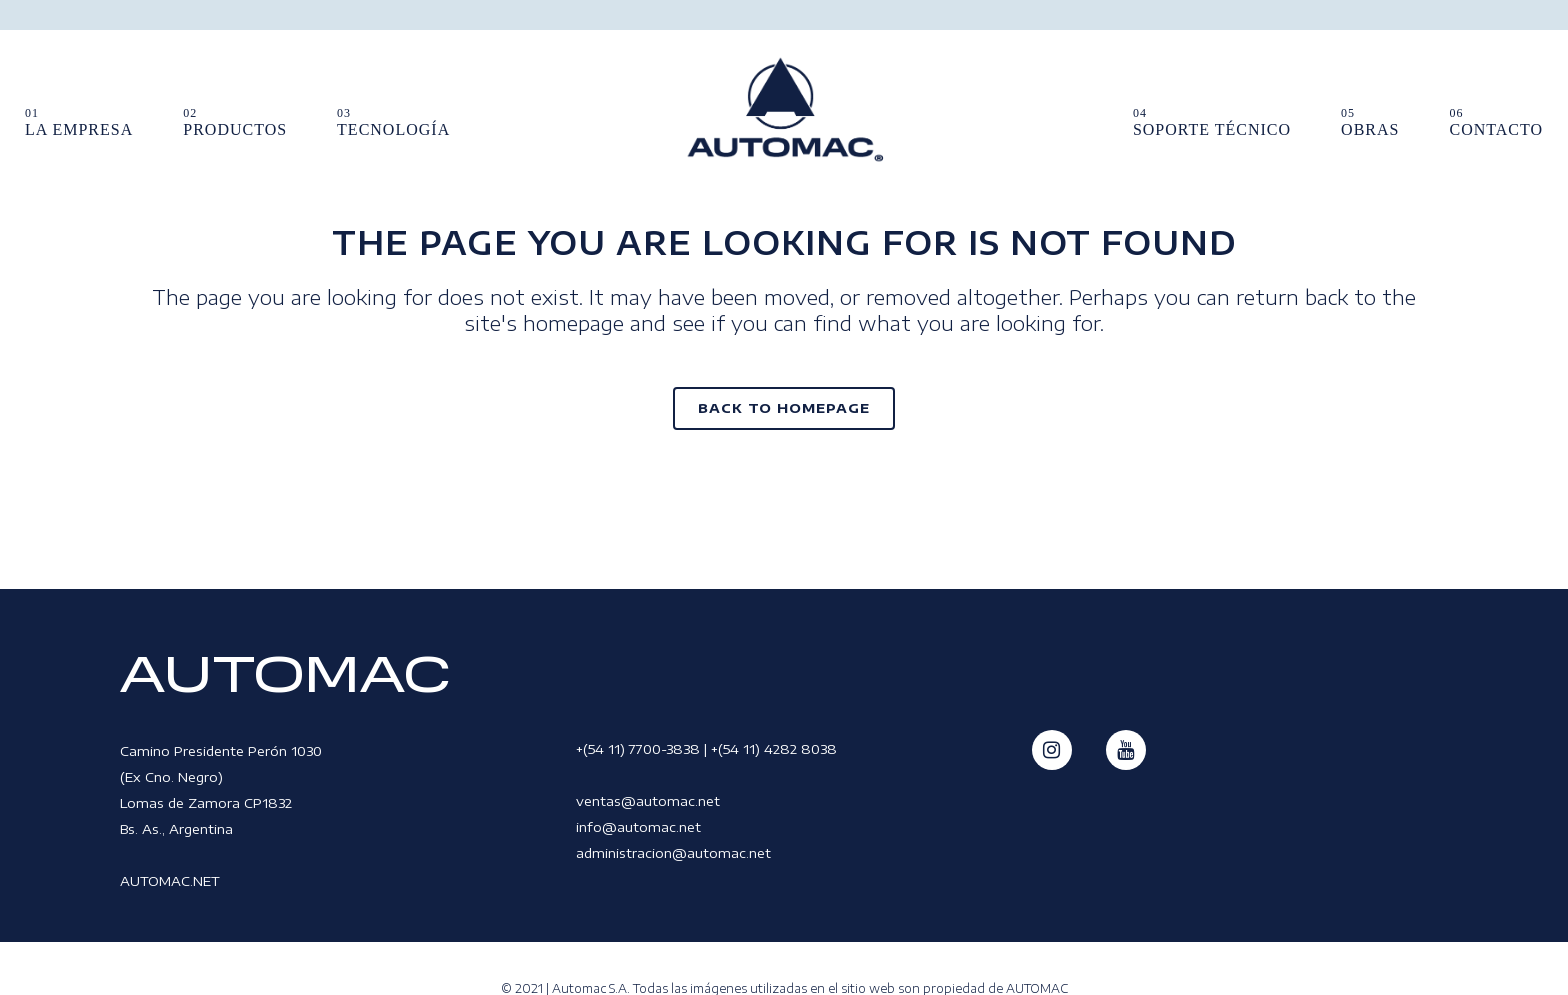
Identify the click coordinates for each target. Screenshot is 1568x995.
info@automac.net (638, 827)
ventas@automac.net (648, 801)
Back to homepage (784, 408)
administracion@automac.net (673, 853)
